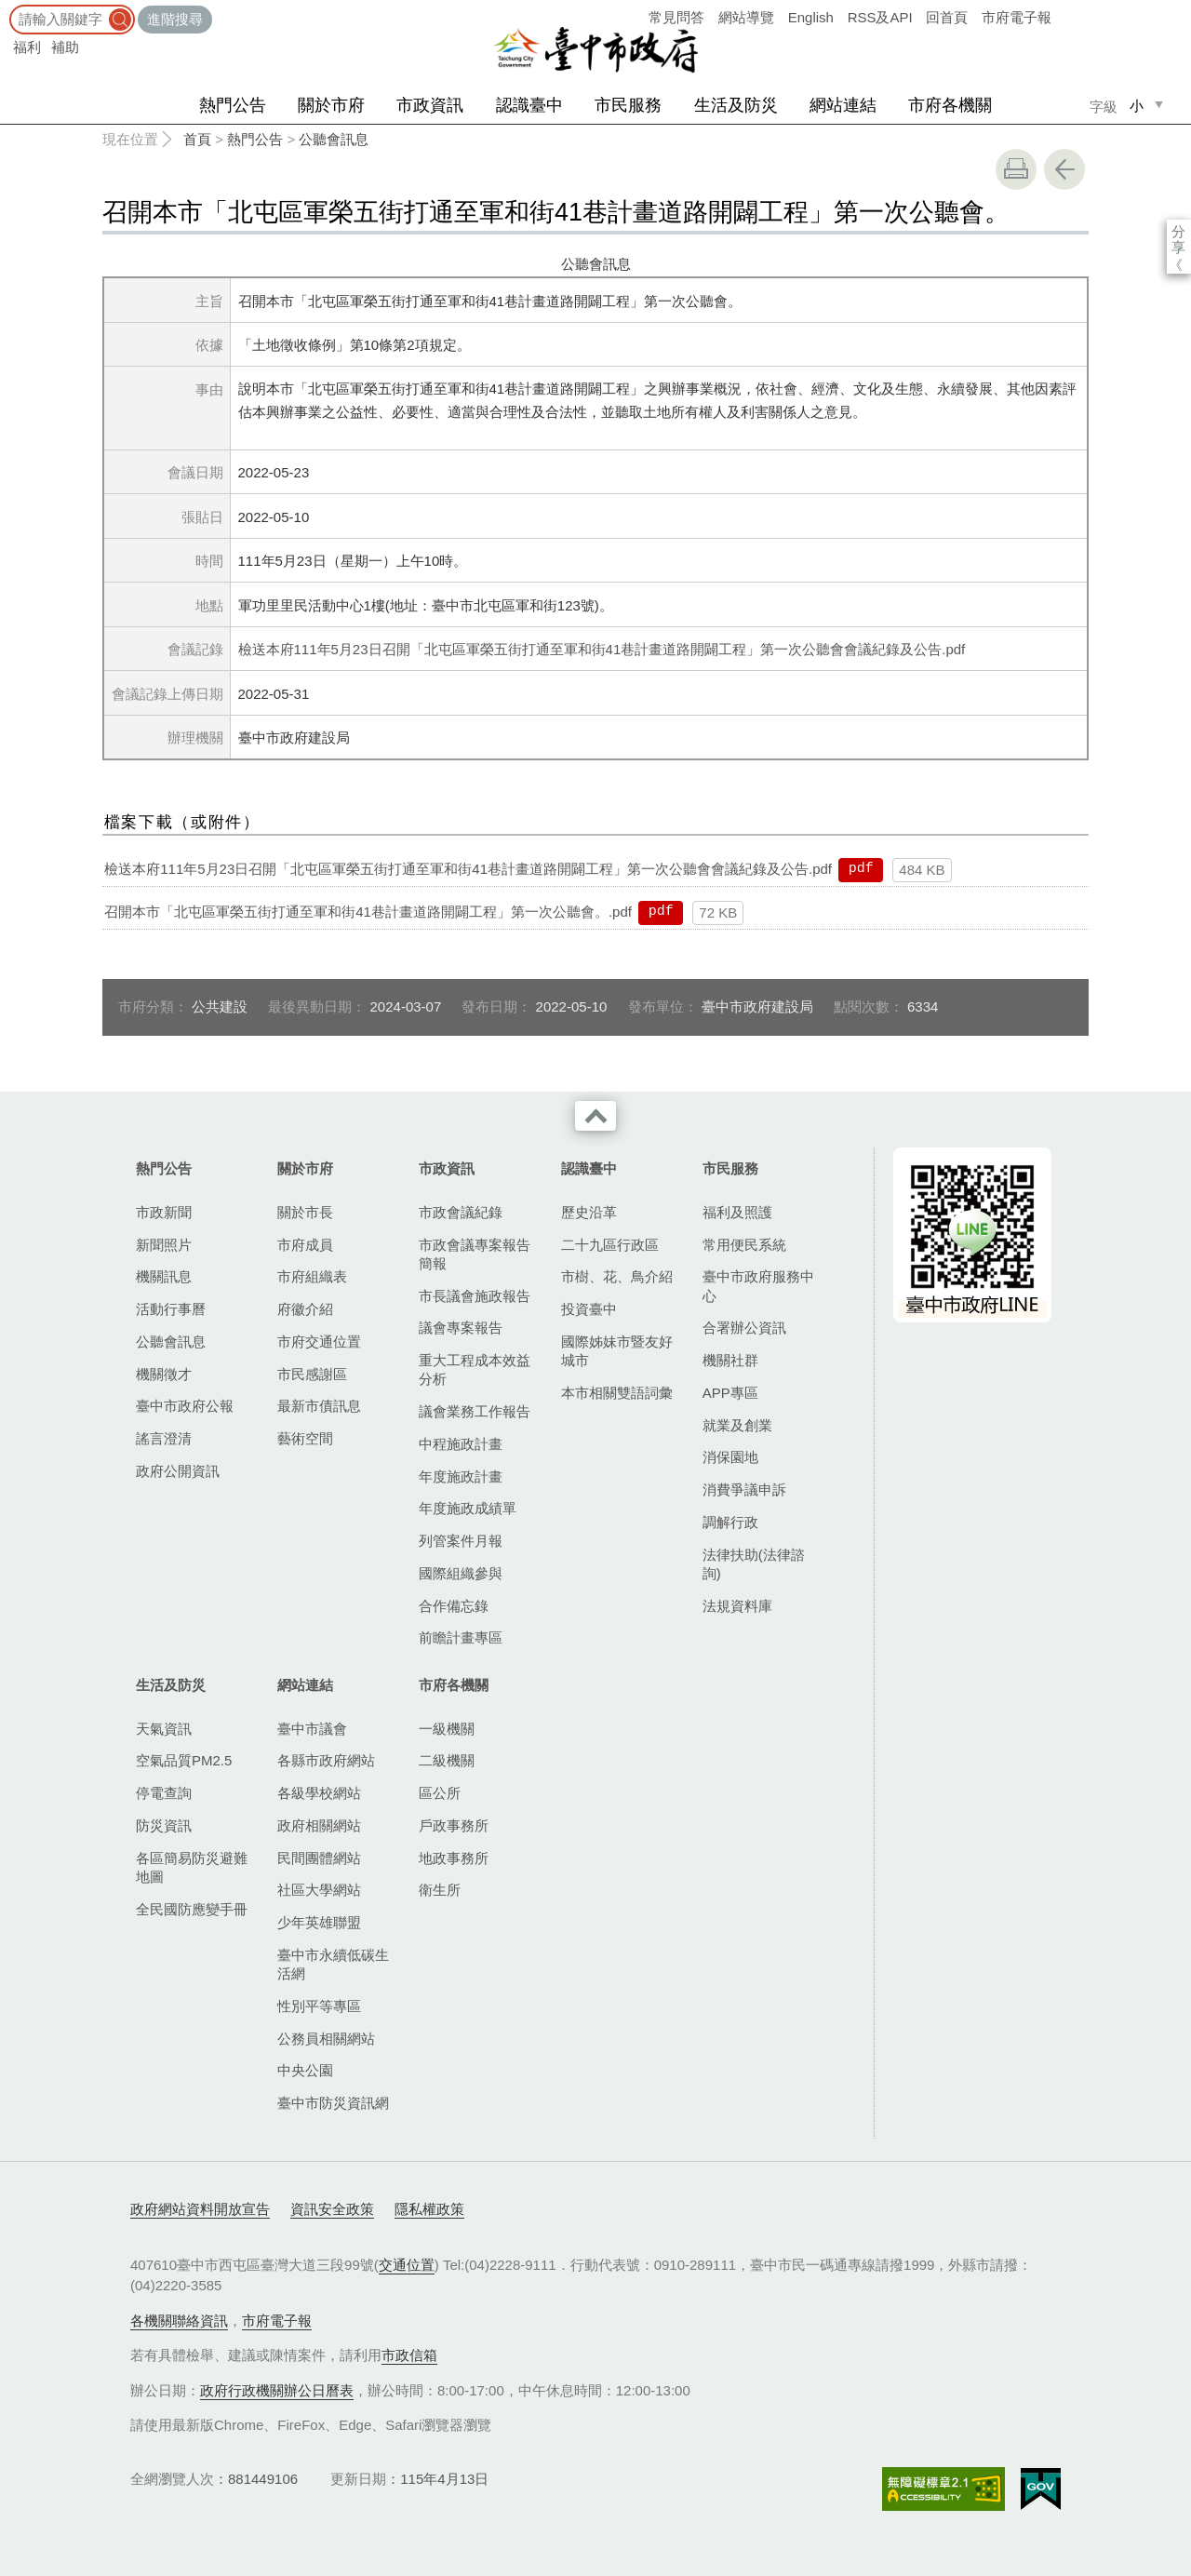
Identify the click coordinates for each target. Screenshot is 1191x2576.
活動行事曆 (171, 1309)
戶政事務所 (453, 1825)
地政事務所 (453, 1858)
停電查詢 (164, 1793)
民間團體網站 (319, 1858)
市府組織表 (312, 1276)
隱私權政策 (429, 2209)
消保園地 (730, 1457)
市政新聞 (164, 1212)
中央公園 (305, 2070)
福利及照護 (737, 1212)
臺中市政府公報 (185, 1406)
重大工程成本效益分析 (474, 1369)
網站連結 (843, 105)
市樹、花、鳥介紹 (617, 1276)
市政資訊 (429, 105)
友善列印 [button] (1016, 169)
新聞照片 (164, 1245)
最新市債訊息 (319, 1406)
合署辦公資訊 (744, 1327)
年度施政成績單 (467, 1508)
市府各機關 (950, 105)
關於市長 (305, 1212)
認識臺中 (529, 105)
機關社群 (730, 1360)
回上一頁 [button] (1064, 169)
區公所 (440, 1793)
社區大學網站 (319, 1890)
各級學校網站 (319, 1793)
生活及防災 (736, 105)
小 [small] (1137, 106)
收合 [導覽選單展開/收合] (595, 1116)
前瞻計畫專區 (460, 1637)
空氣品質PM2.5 (184, 1760)
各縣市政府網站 (326, 1760)
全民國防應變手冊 (192, 1909)
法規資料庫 (737, 1606)
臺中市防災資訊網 (333, 2103)
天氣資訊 (164, 1729)
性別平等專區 (319, 2006)
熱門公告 (232, 105)
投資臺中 (589, 1309)
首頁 (197, 139)
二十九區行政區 (610, 1245)
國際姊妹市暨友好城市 (617, 1351)
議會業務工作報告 (474, 1411)
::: (6, 9)
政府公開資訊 (178, 1471)
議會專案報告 (460, 1327)
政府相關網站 (319, 1825)
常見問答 (676, 17)
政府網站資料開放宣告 (200, 2209)
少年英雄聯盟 (319, 1922)
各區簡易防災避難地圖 (192, 1867)
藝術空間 (305, 1438)
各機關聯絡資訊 (179, 2320)
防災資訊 (164, 1825)
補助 (65, 47)
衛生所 (440, 1890)
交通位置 (407, 2265)
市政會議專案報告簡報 (474, 1254)
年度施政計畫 (460, 1476)
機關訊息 (164, 1276)
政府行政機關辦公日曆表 (277, 2390)
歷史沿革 (589, 1212)
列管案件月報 (460, 1541)
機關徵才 (164, 1374)
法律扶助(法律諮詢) (754, 1564)
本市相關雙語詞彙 (617, 1393)
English (811, 17)
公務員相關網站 (326, 2038)
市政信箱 (409, 2355)
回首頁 (947, 17)
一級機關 (447, 1729)
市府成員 (305, 1245)
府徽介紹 (305, 1309)
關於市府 (331, 105)
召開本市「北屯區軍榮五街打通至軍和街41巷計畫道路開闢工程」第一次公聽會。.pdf (368, 911)
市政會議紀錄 (460, 1212)
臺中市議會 (312, 1729)
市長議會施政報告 (474, 1296)
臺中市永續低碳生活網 (333, 1964)
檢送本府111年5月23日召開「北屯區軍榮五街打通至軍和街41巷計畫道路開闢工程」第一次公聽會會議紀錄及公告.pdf (602, 649)
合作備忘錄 (453, 1606)
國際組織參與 (460, 1573)
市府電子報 (1016, 17)
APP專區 (730, 1393)
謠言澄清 (164, 1438)
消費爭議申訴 (744, 1489)
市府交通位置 (319, 1341)
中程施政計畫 (460, 1444)
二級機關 (447, 1760)
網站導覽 (746, 17)
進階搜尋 (175, 19)
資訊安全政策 (332, 2209)
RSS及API (880, 17)
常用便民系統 (744, 1245)
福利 (27, 47)
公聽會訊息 (333, 139)
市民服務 (628, 105)
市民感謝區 (312, 1374)
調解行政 (730, 1522)
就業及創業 (737, 1425)
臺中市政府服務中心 (758, 1285)
